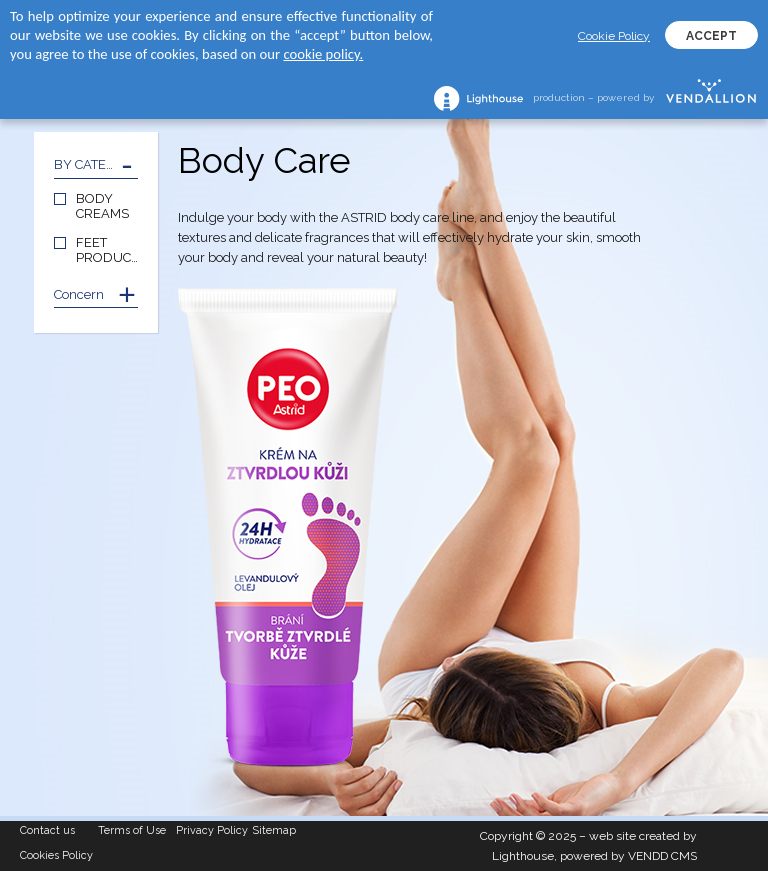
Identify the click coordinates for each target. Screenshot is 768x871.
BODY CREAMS (102, 206)
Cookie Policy (614, 36)
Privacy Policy (212, 830)
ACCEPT (711, 36)
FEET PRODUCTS (107, 250)
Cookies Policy (56, 855)
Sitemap (274, 830)
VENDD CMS (662, 856)
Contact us (47, 830)
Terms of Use (132, 830)
